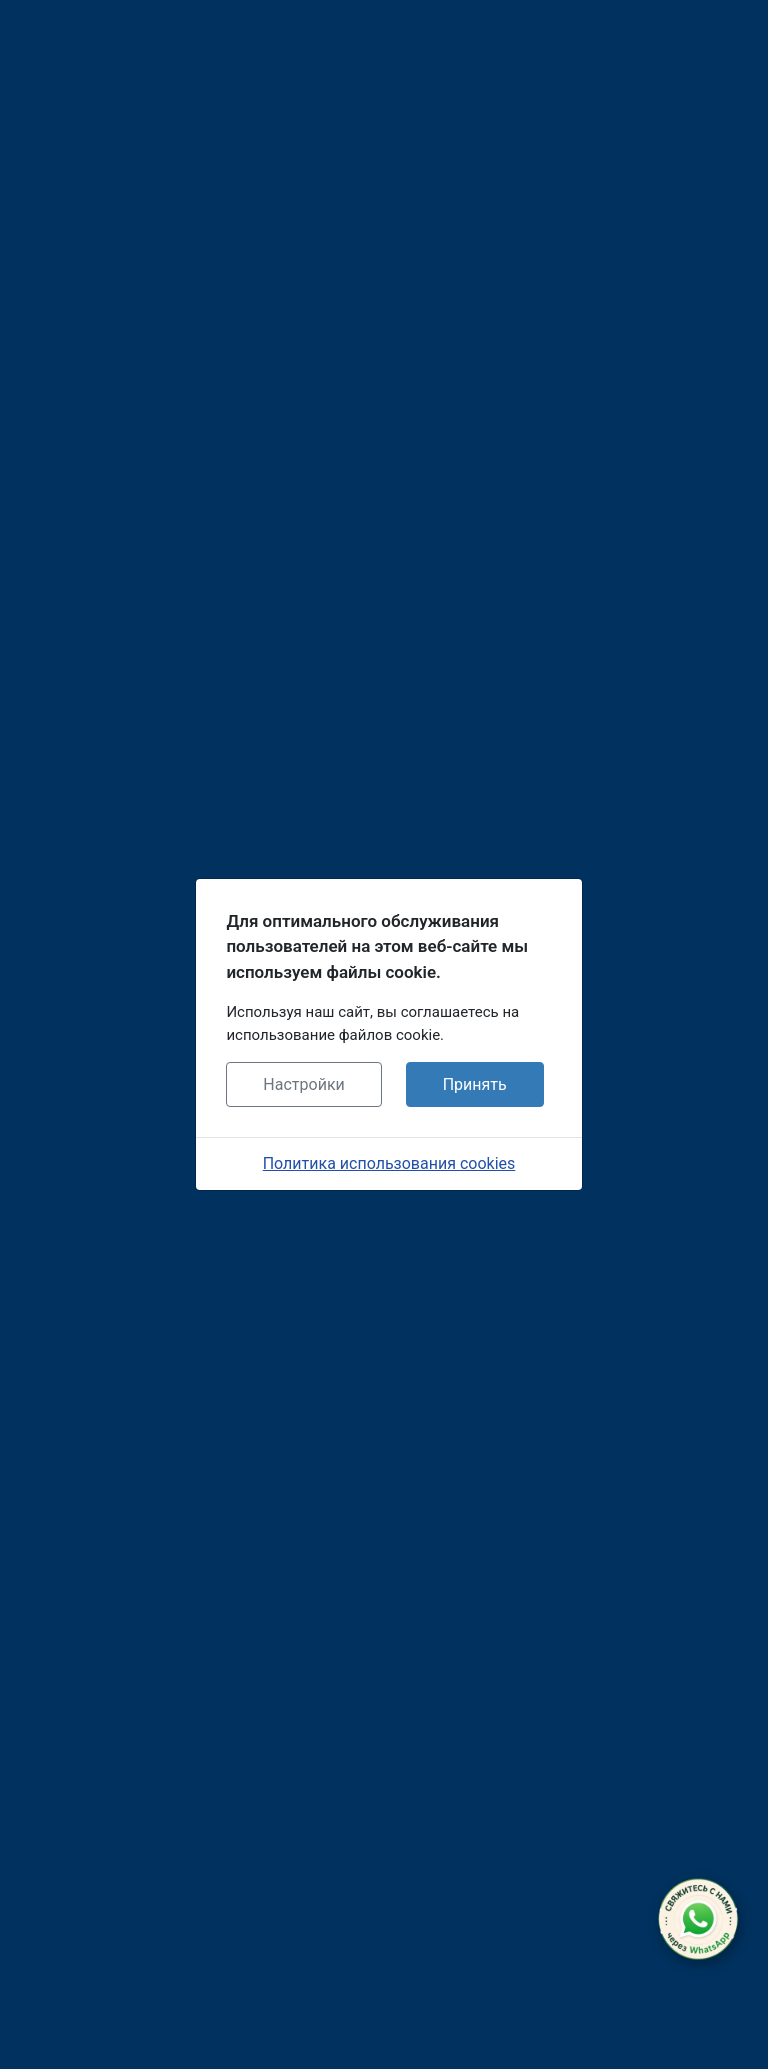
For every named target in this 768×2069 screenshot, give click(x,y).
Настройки (303, 1084)
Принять (475, 1084)
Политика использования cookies (389, 1163)
